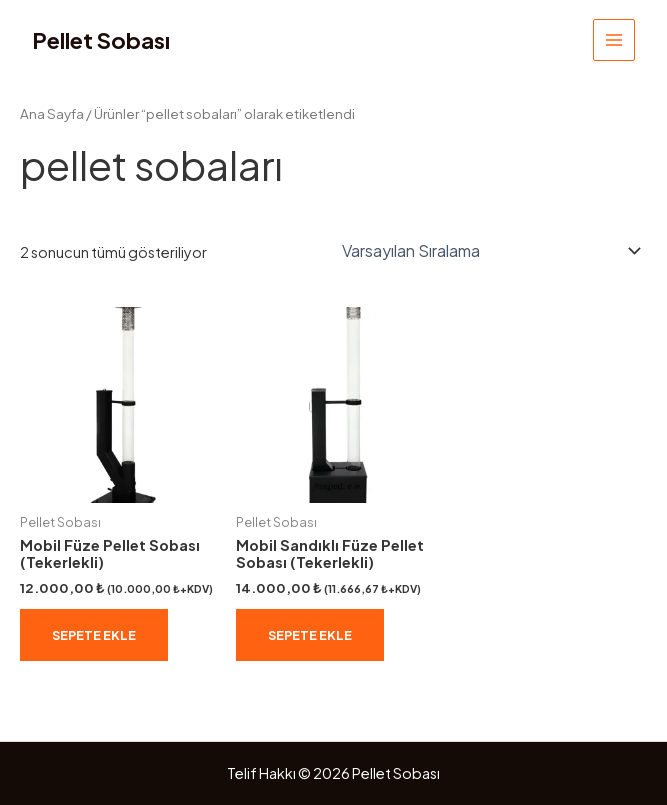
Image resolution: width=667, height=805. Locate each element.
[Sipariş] (488, 251)
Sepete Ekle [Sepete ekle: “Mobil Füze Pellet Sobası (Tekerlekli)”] (94, 635)
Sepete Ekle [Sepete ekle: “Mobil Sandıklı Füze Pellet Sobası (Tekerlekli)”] (310, 635)
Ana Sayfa (52, 113)
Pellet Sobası (101, 40)
